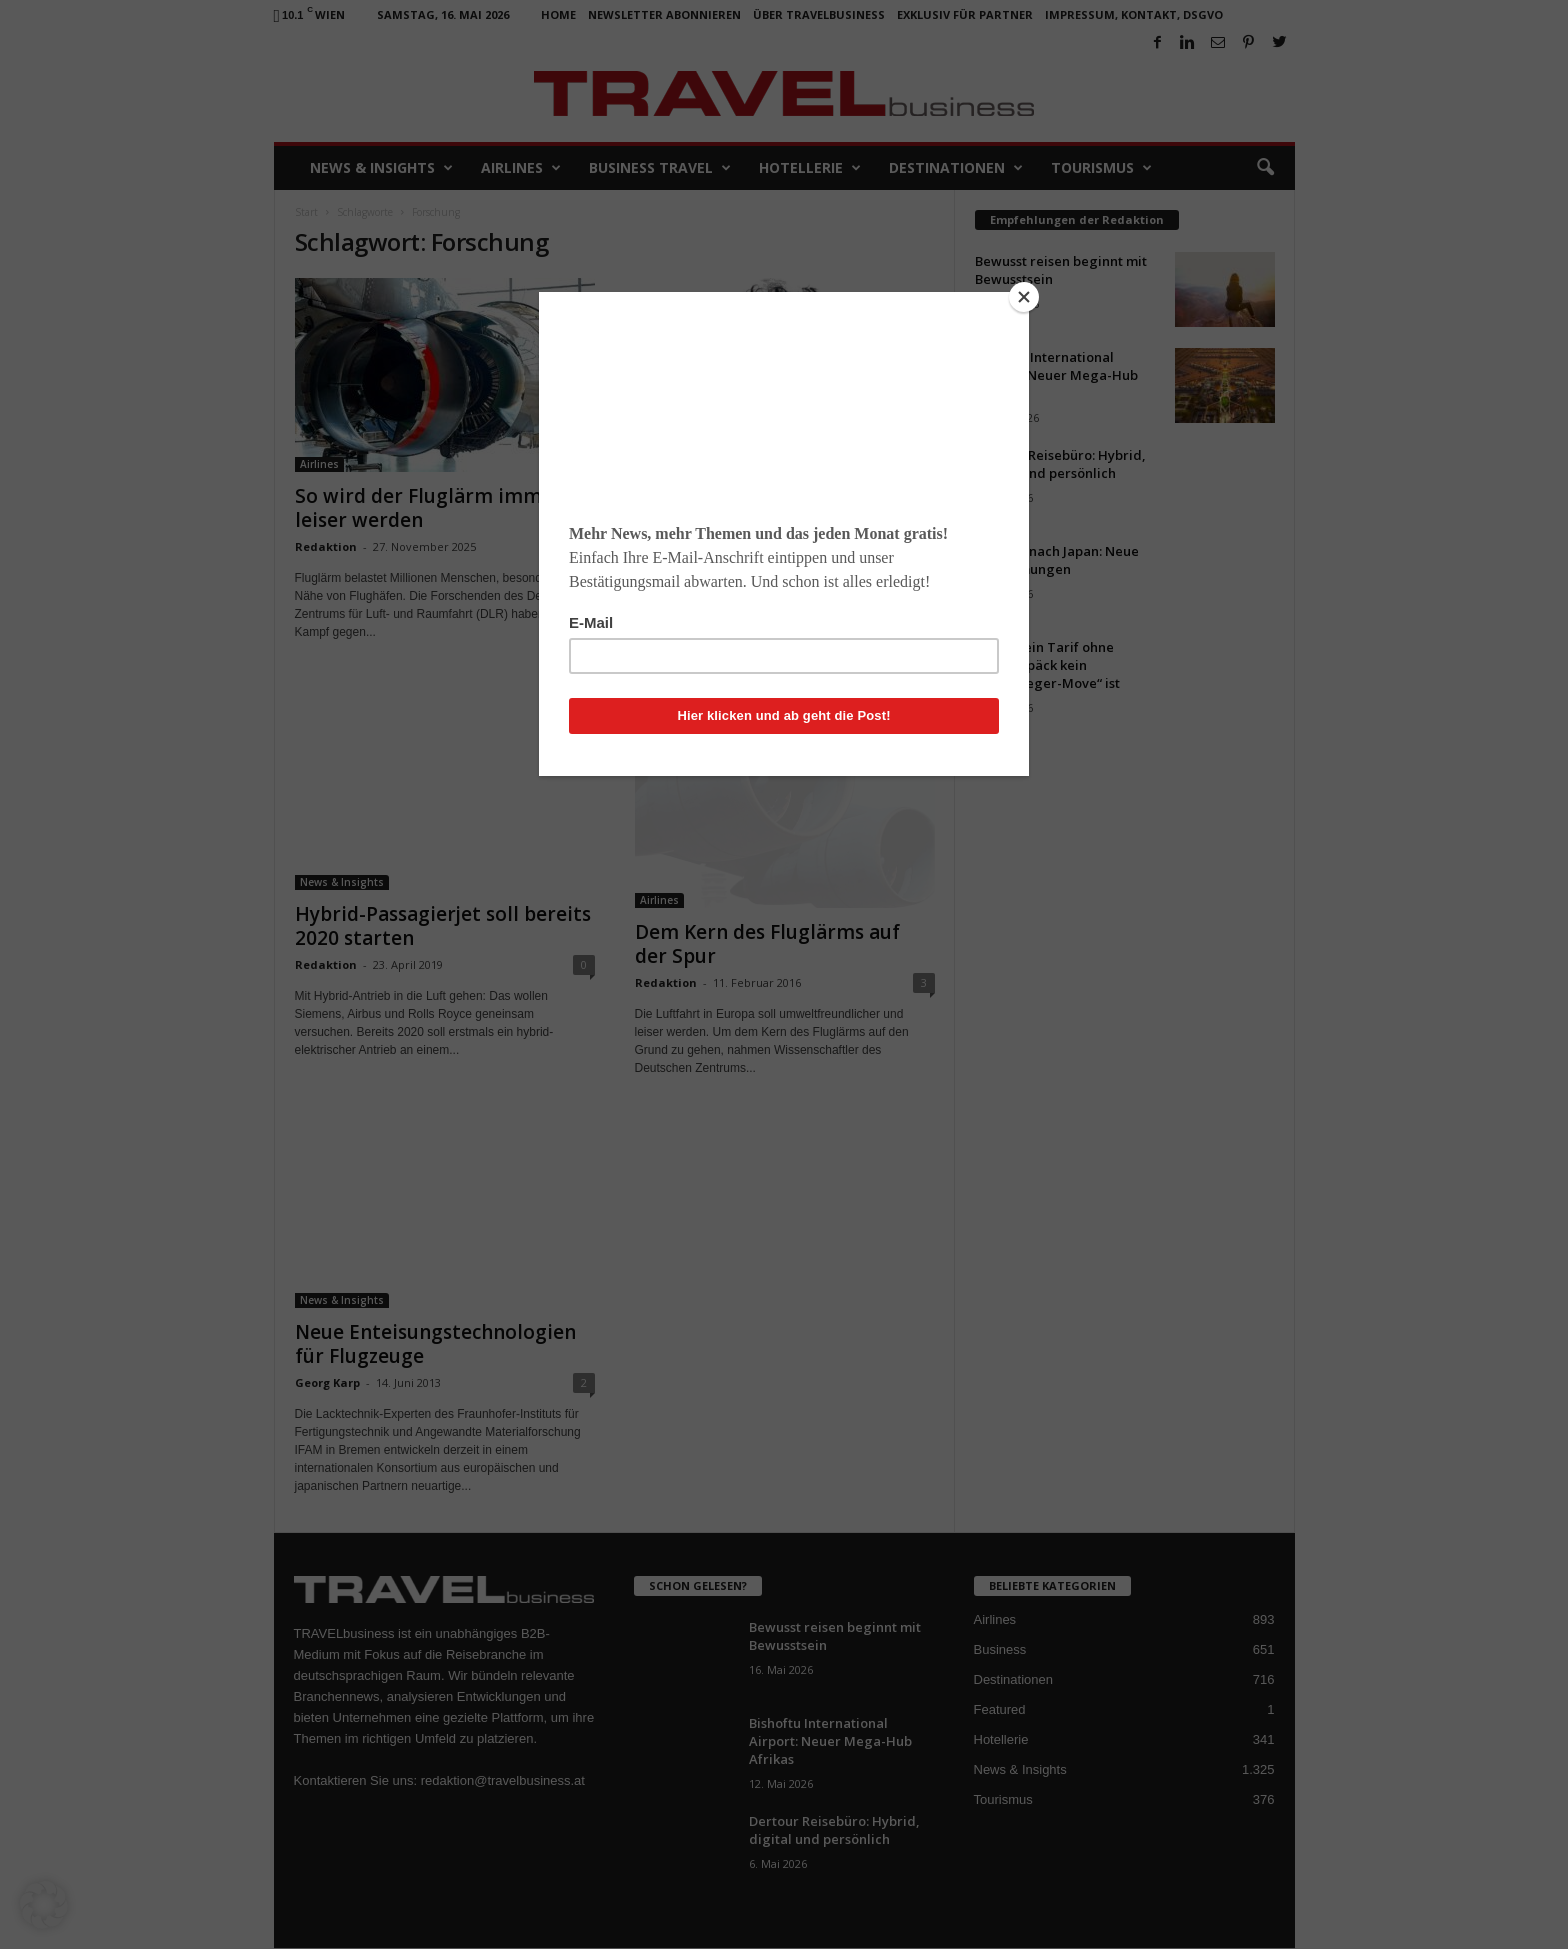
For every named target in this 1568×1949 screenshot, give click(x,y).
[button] (44, 1905)
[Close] (1024, 297)
